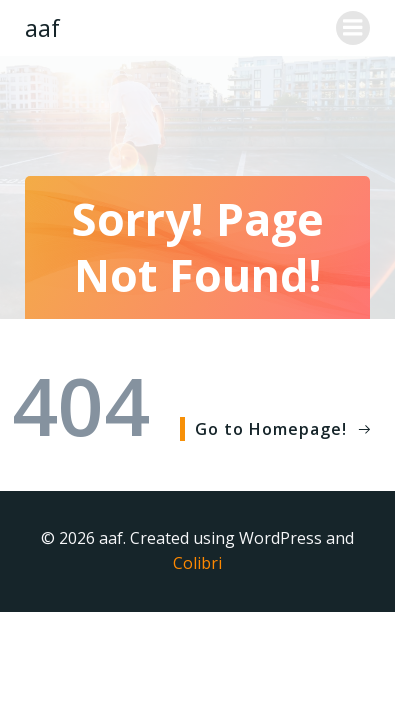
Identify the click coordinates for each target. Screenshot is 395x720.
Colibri (197, 563)
